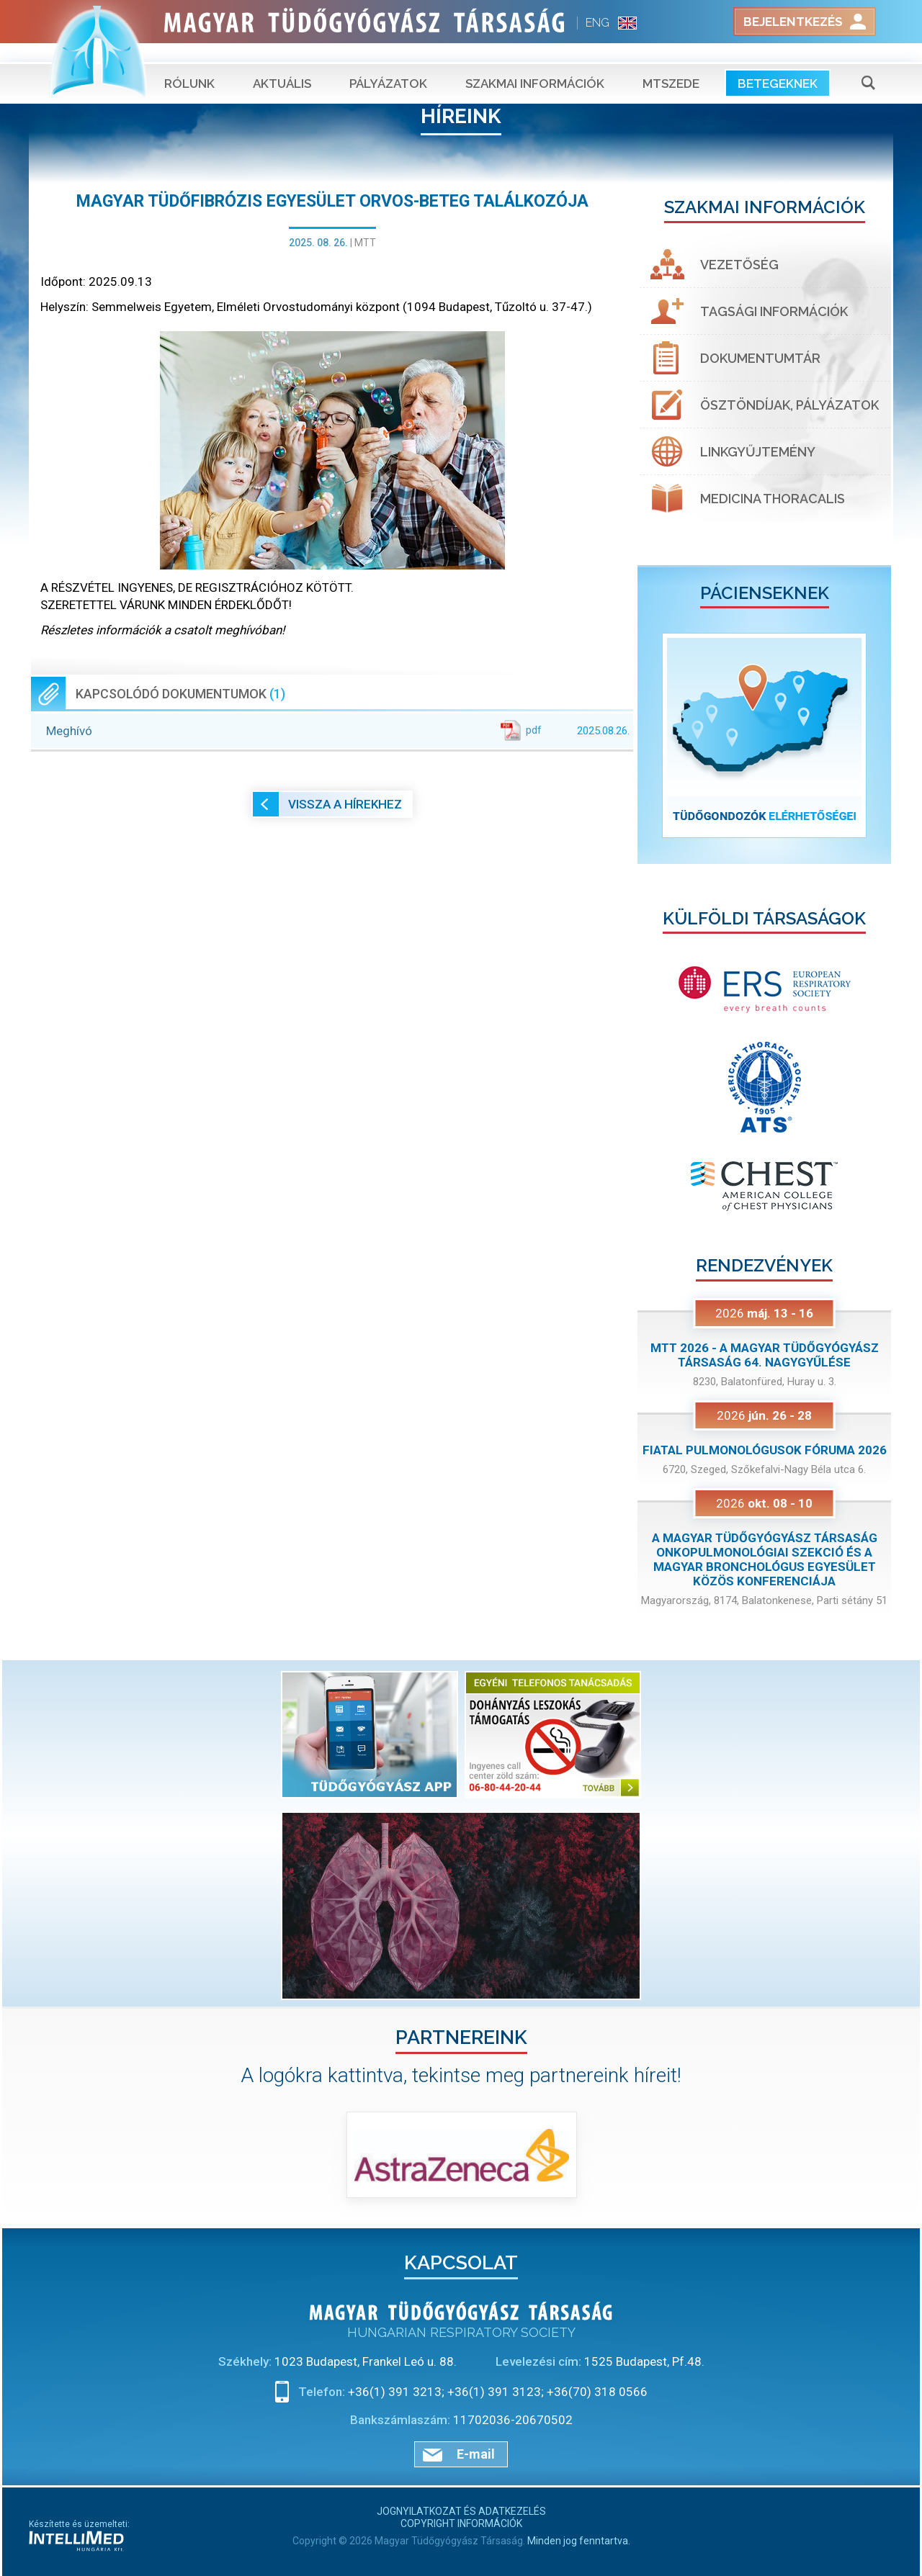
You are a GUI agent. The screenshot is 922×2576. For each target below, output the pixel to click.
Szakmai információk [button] (534, 65)
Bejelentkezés (793, 21)
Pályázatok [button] (388, 65)
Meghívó (338, 730)
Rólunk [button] (189, 65)
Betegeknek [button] (778, 65)
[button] (656, 735)
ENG (597, 23)
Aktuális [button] (282, 65)
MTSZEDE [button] (671, 65)
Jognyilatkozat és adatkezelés (461, 2511)
